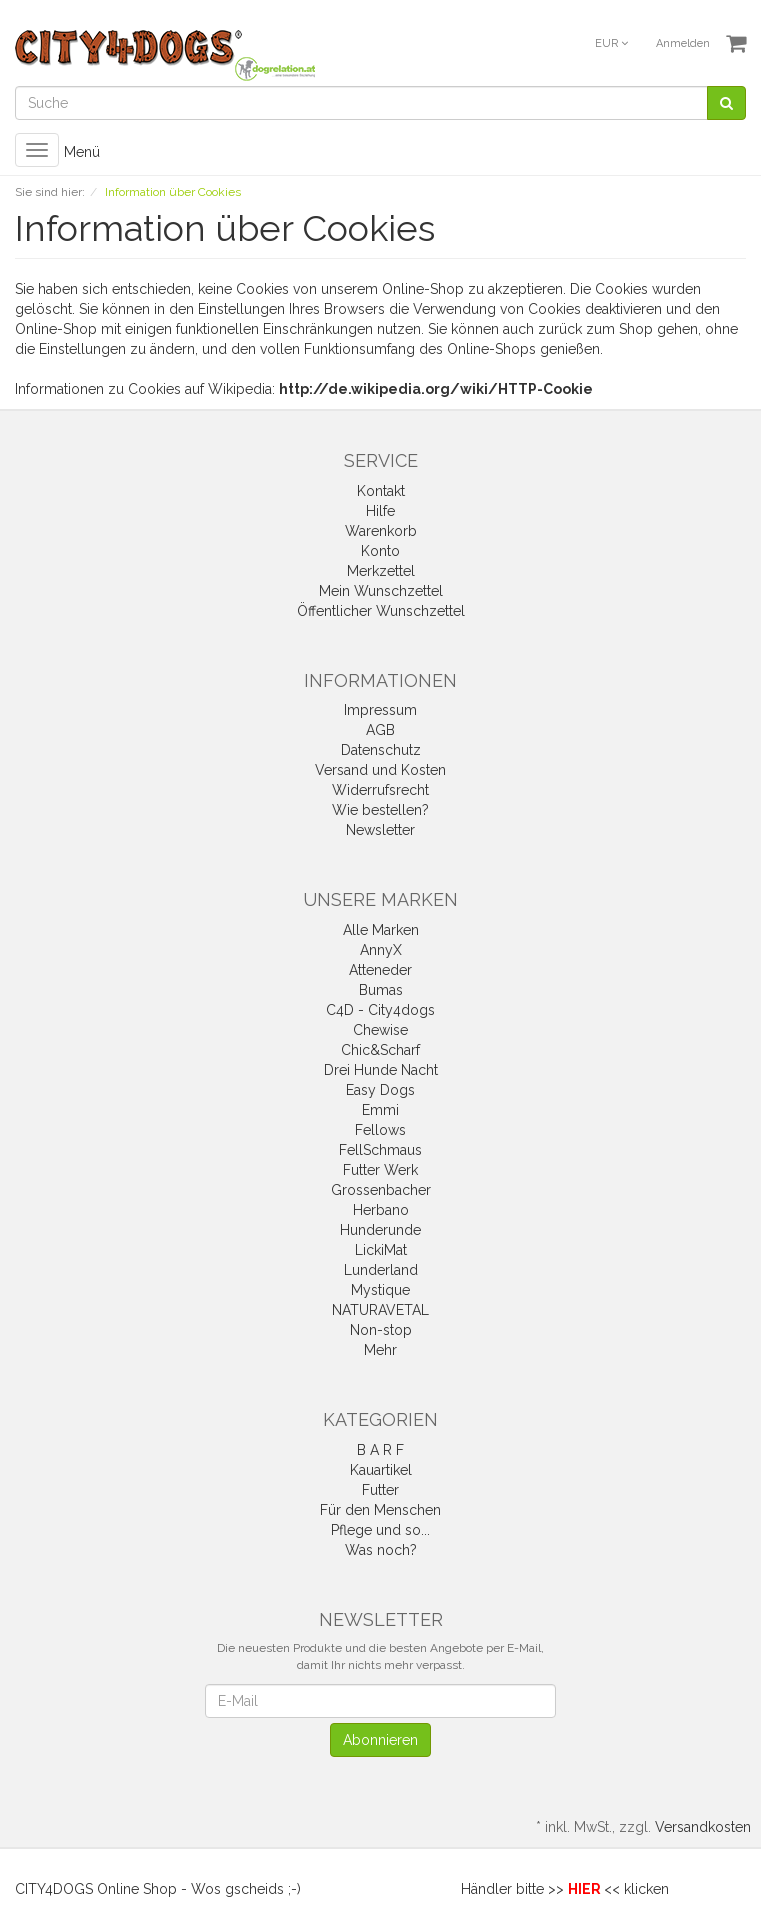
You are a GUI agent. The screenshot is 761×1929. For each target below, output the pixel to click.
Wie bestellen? (380, 810)
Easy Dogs (380, 1090)
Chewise (380, 1030)
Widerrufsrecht (380, 790)
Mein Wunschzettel (381, 591)
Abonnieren (380, 1740)
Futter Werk (380, 1170)
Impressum (380, 710)
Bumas (381, 990)
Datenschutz (381, 750)
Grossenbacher (381, 1190)
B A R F (380, 1450)
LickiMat (381, 1250)
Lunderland (381, 1270)
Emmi (380, 1110)
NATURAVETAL (380, 1310)
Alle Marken (381, 930)
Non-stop (381, 1330)
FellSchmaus (380, 1150)
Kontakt (381, 491)
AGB (380, 730)
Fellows (380, 1130)
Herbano (381, 1210)
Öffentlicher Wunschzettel (381, 611)
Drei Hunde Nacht (381, 1070)
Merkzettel (381, 571)
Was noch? (381, 1550)
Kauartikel (381, 1470)
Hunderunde (380, 1230)
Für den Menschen (380, 1510)
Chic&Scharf (380, 1050)
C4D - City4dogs (380, 1010)
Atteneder (380, 970)
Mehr (380, 1350)
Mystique (380, 1290)
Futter (380, 1490)
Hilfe (380, 511)
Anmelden (683, 43)
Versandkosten (703, 1827)
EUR (611, 43)
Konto (380, 551)
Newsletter (380, 830)
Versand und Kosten (380, 770)
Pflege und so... (380, 1530)
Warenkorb (381, 531)
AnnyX (381, 950)
